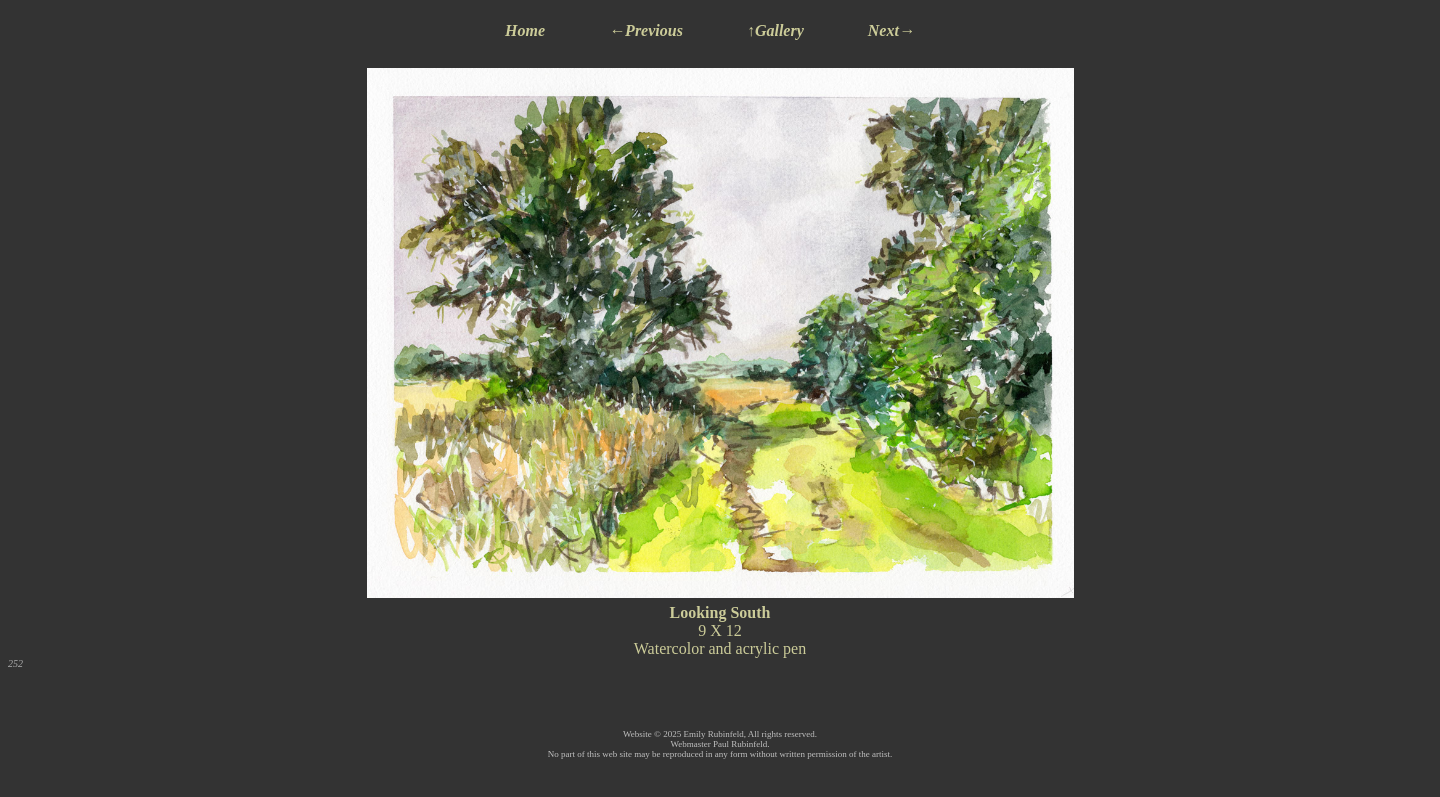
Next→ (891, 30)
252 (15, 663)
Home (525, 30)
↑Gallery (775, 30)
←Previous (646, 30)
